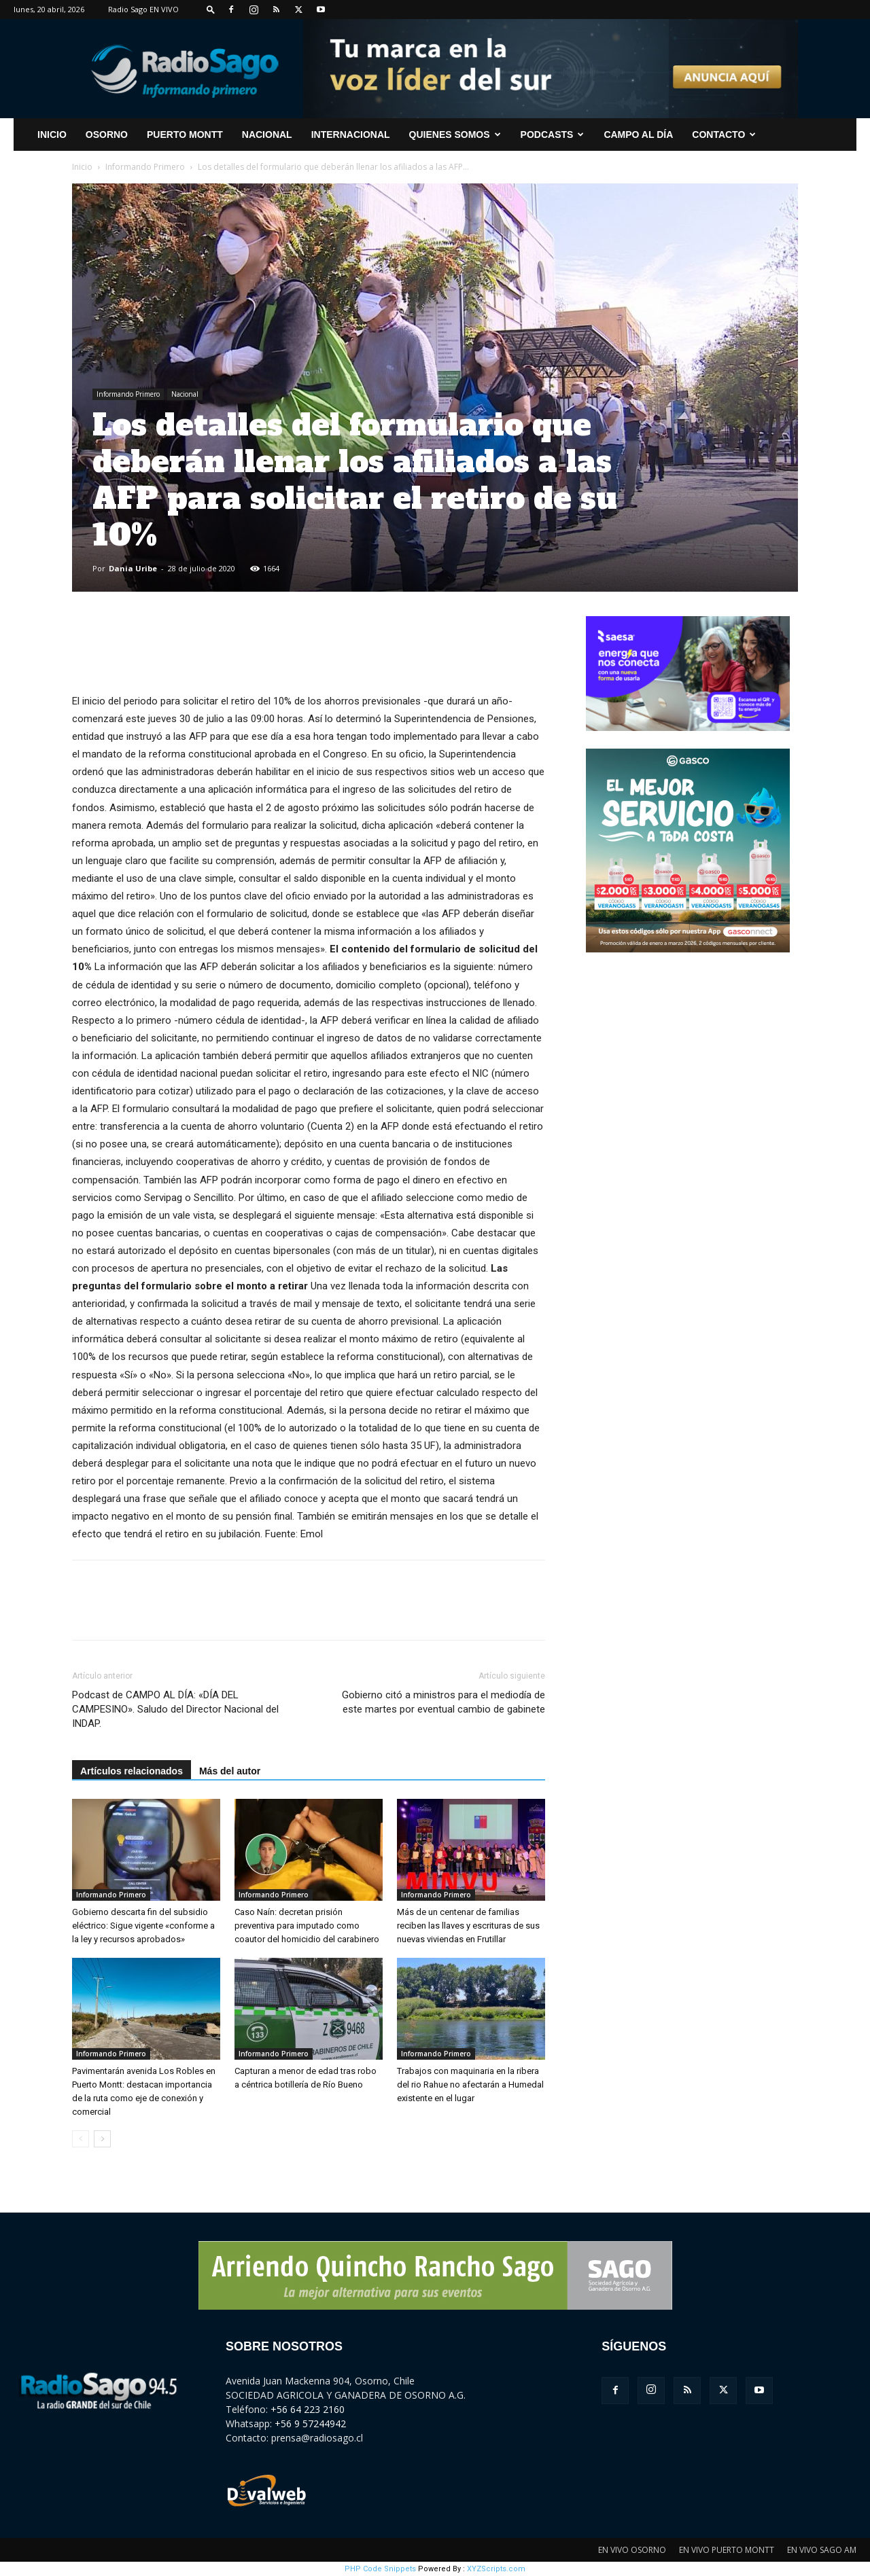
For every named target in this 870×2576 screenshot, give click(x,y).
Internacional (350, 134)
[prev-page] (80, 2138)
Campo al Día (638, 134)
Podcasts (553, 134)
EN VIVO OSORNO (632, 2550)
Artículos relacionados (131, 1771)
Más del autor (229, 1771)
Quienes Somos (455, 134)
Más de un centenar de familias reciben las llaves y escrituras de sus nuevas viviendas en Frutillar (468, 1925)
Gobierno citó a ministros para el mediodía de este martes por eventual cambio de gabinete (443, 1702)
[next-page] (102, 2138)
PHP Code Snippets (380, 2568)
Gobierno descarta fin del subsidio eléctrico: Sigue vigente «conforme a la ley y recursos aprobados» (143, 1925)
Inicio (82, 167)
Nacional (267, 134)
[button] (211, 9)
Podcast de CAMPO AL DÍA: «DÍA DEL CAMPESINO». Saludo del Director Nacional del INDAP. (175, 1709)
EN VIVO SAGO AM (821, 2550)
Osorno (107, 134)
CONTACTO (724, 134)
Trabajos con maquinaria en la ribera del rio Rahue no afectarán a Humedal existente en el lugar (470, 2084)
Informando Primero (145, 167)
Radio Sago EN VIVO (143, 9)
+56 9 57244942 (310, 2423)
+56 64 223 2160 (308, 2409)
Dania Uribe (133, 568)
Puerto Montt (185, 134)
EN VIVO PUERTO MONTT (726, 2550)
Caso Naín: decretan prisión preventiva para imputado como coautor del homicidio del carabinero (306, 1925)
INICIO (52, 134)
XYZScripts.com (496, 2568)
